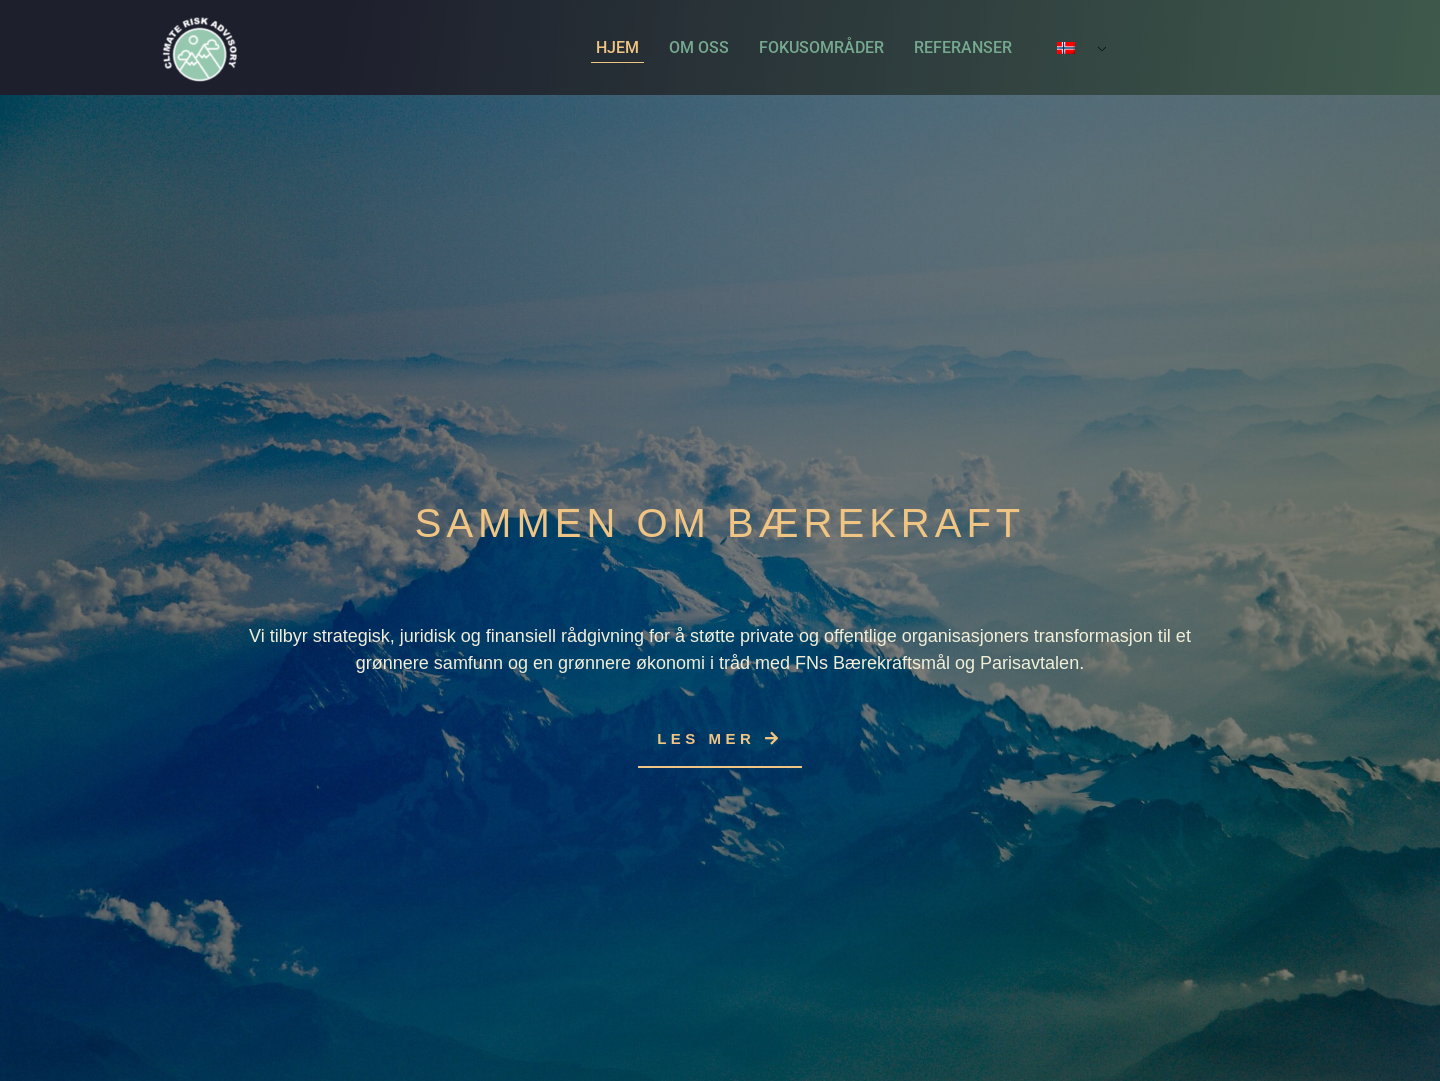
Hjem (617, 47)
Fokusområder (821, 47)
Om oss (699, 47)
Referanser (963, 47)
